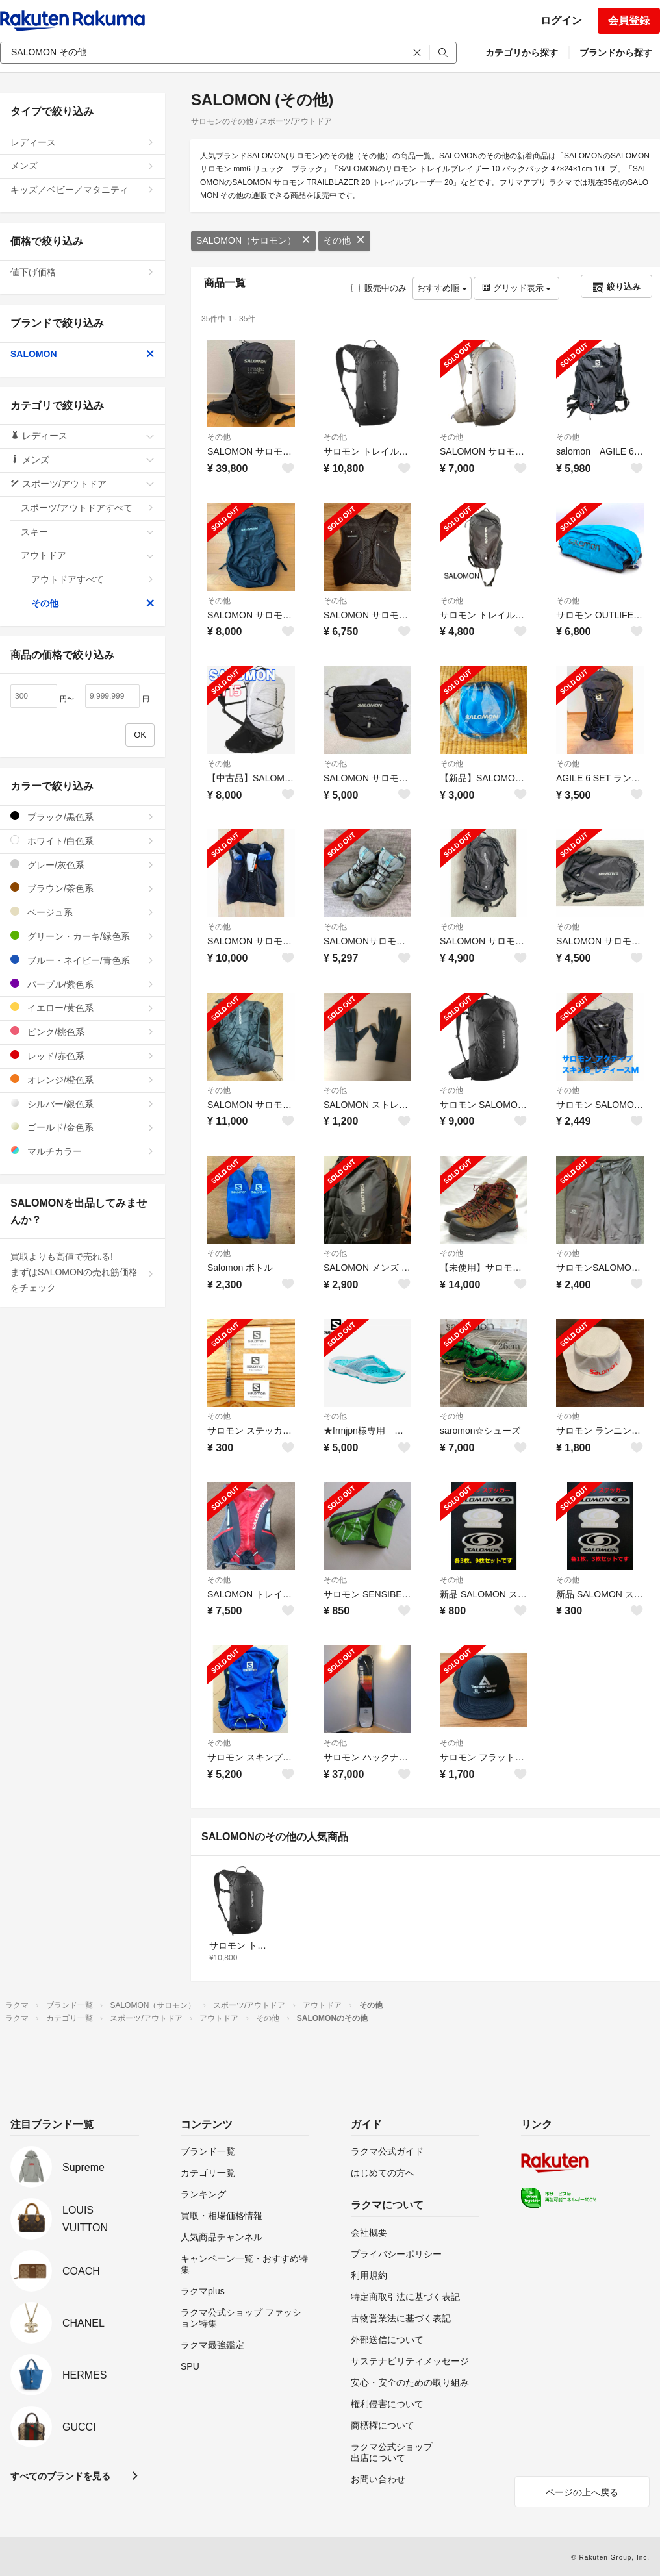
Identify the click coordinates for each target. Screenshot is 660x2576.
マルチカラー (82, 1151)
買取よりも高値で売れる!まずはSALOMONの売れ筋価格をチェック (82, 1272)
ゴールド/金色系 (82, 1126)
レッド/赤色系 (82, 1055)
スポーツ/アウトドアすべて (88, 508)
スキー (88, 532)
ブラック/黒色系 (82, 816)
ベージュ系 (82, 912)
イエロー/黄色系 (82, 1007)
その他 (344, 240)
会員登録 (629, 20)
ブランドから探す (615, 52)
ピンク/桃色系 (82, 1031)
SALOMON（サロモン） (253, 240)
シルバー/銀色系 (82, 1103)
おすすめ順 (442, 288)
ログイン (561, 20)
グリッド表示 (516, 288)
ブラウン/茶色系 (82, 888)
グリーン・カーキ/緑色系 (82, 936)
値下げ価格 (82, 272)
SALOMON (82, 354)
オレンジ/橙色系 (82, 1079)
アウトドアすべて (93, 579)
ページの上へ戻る (582, 2492)
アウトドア (88, 555)
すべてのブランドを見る (60, 2476)
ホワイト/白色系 (82, 840)
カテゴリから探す (521, 52)
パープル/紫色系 (82, 984)
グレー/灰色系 (82, 864)
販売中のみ (379, 288)
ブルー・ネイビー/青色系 (82, 960)
